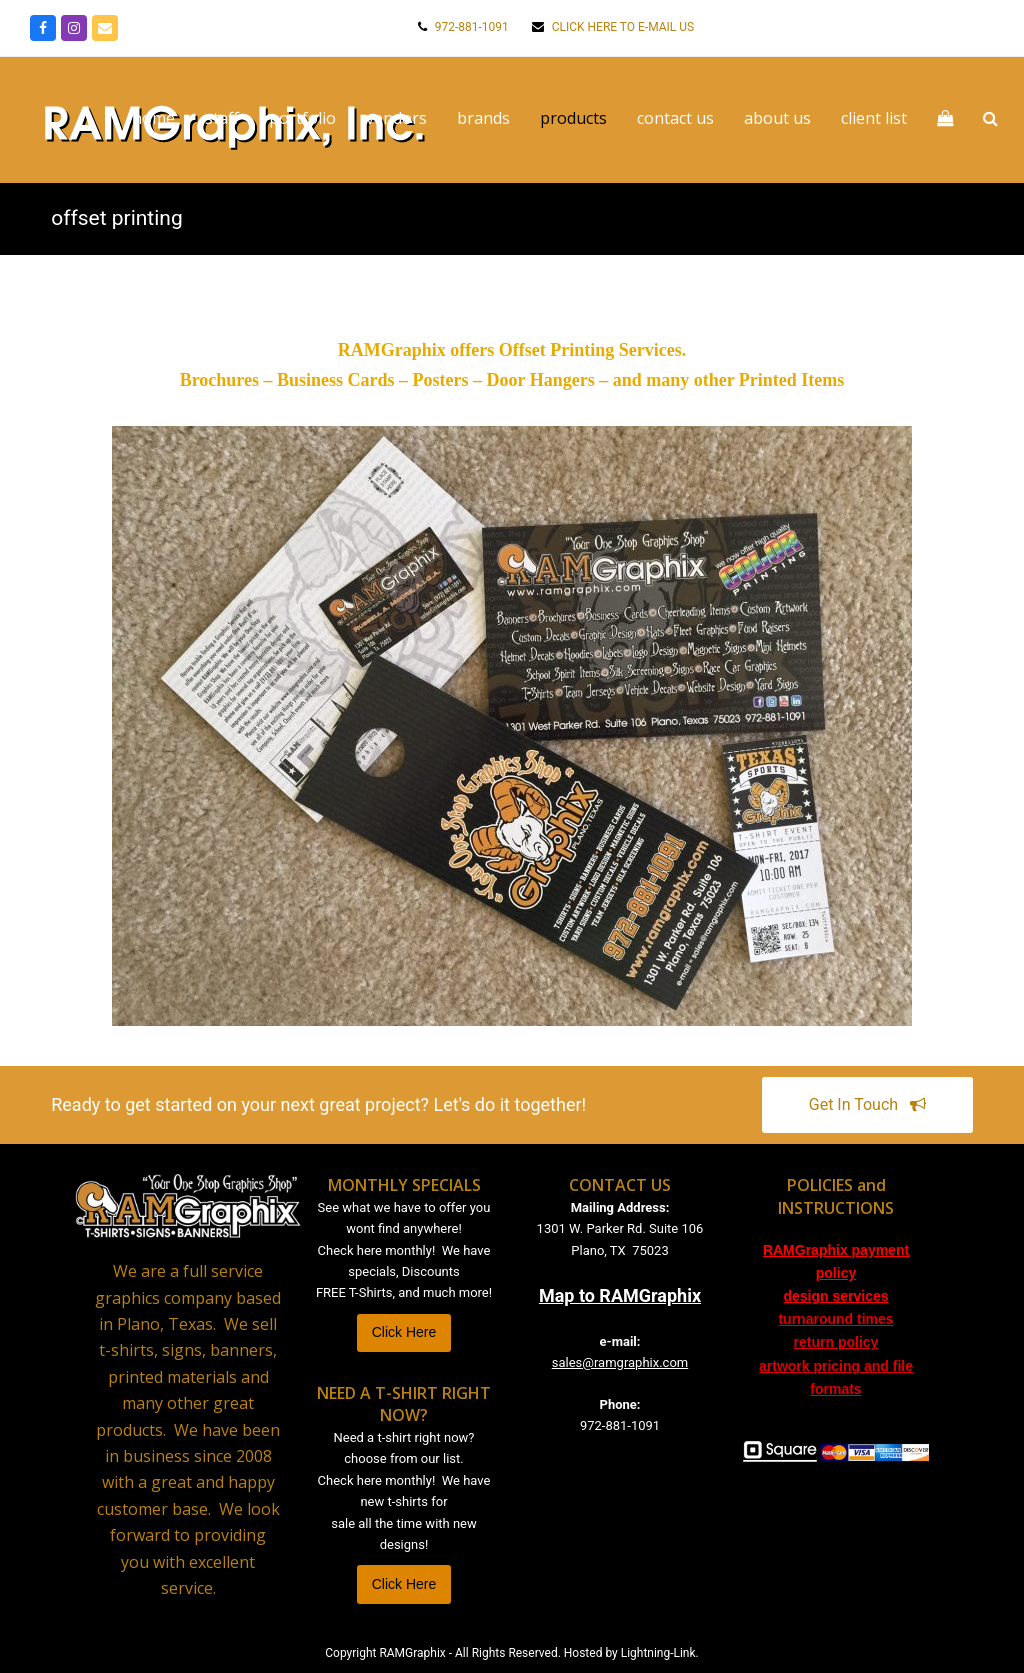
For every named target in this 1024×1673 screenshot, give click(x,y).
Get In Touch (868, 1104)
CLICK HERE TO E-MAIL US (621, 27)
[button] (986, 120)
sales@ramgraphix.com (620, 1362)
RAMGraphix (412, 1653)
